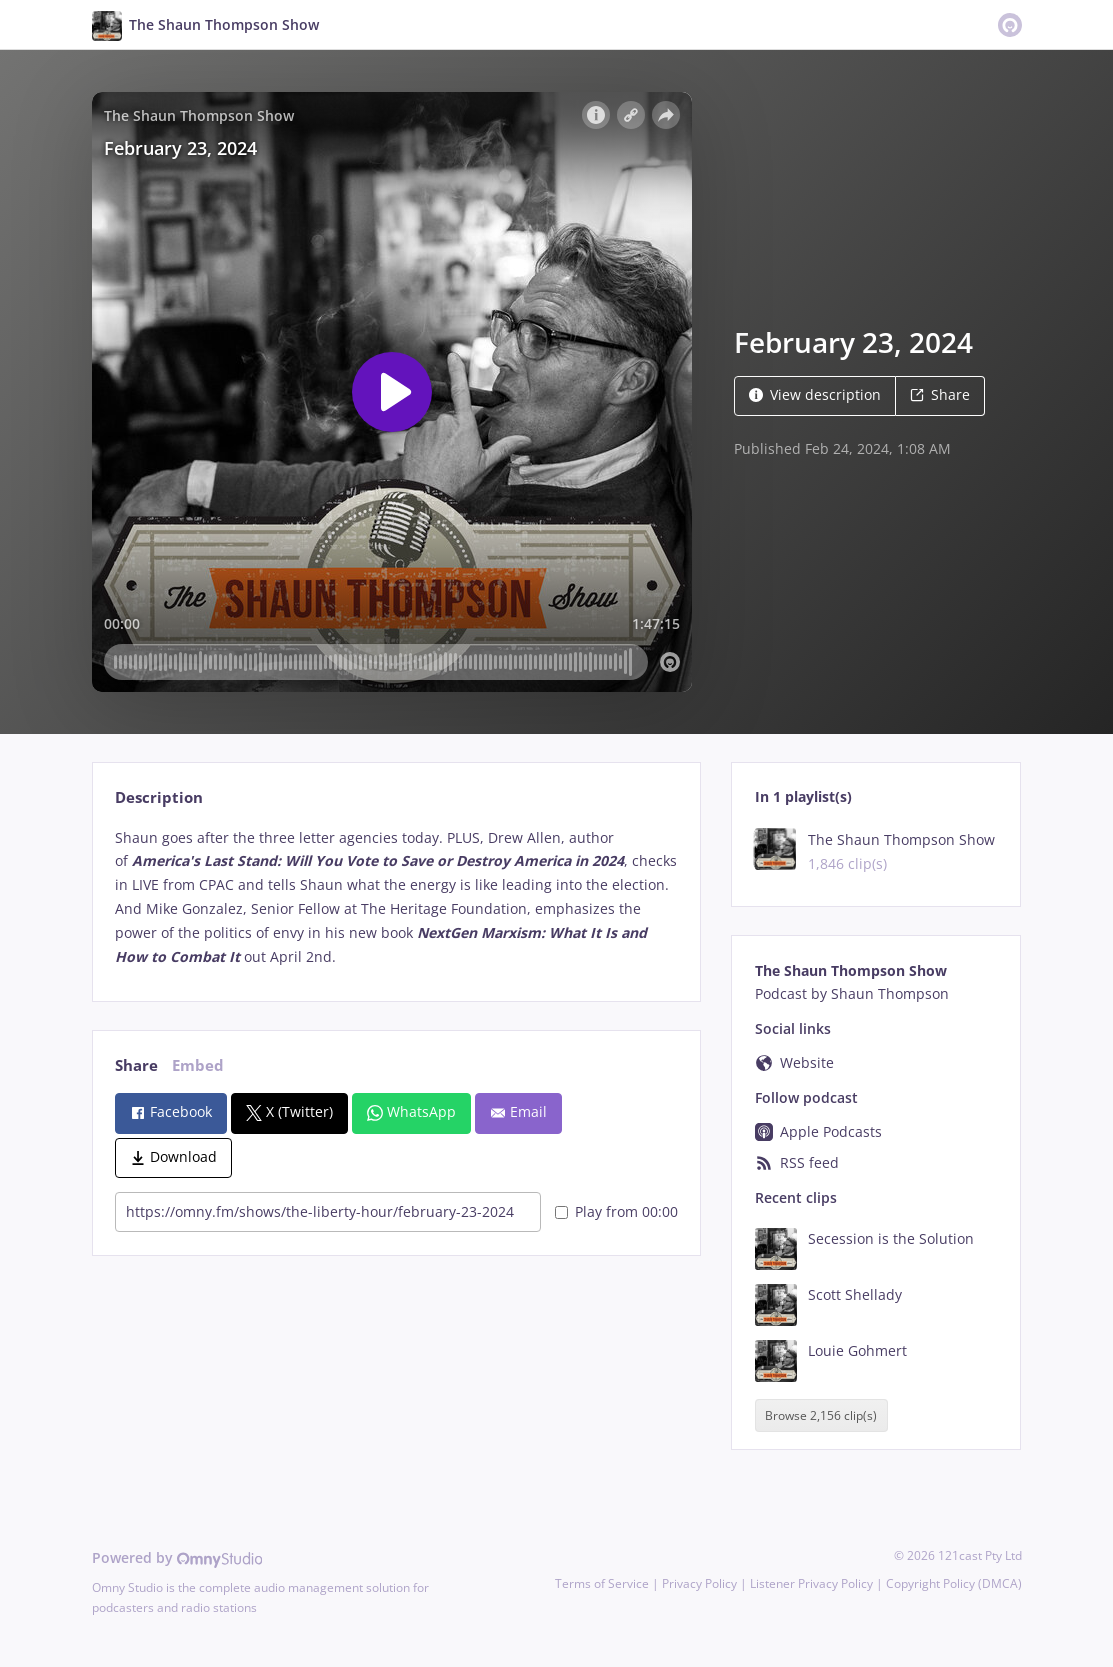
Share (940, 394)
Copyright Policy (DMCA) (954, 1583)
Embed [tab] (198, 1065)
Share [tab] (136, 1065)
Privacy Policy (699, 1583)
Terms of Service (602, 1583)
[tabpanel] (396, 897)
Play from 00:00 (616, 1211)
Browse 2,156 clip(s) (821, 1415)
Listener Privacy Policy (811, 1583)
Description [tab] (159, 797)
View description (815, 394)
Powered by (177, 1557)
